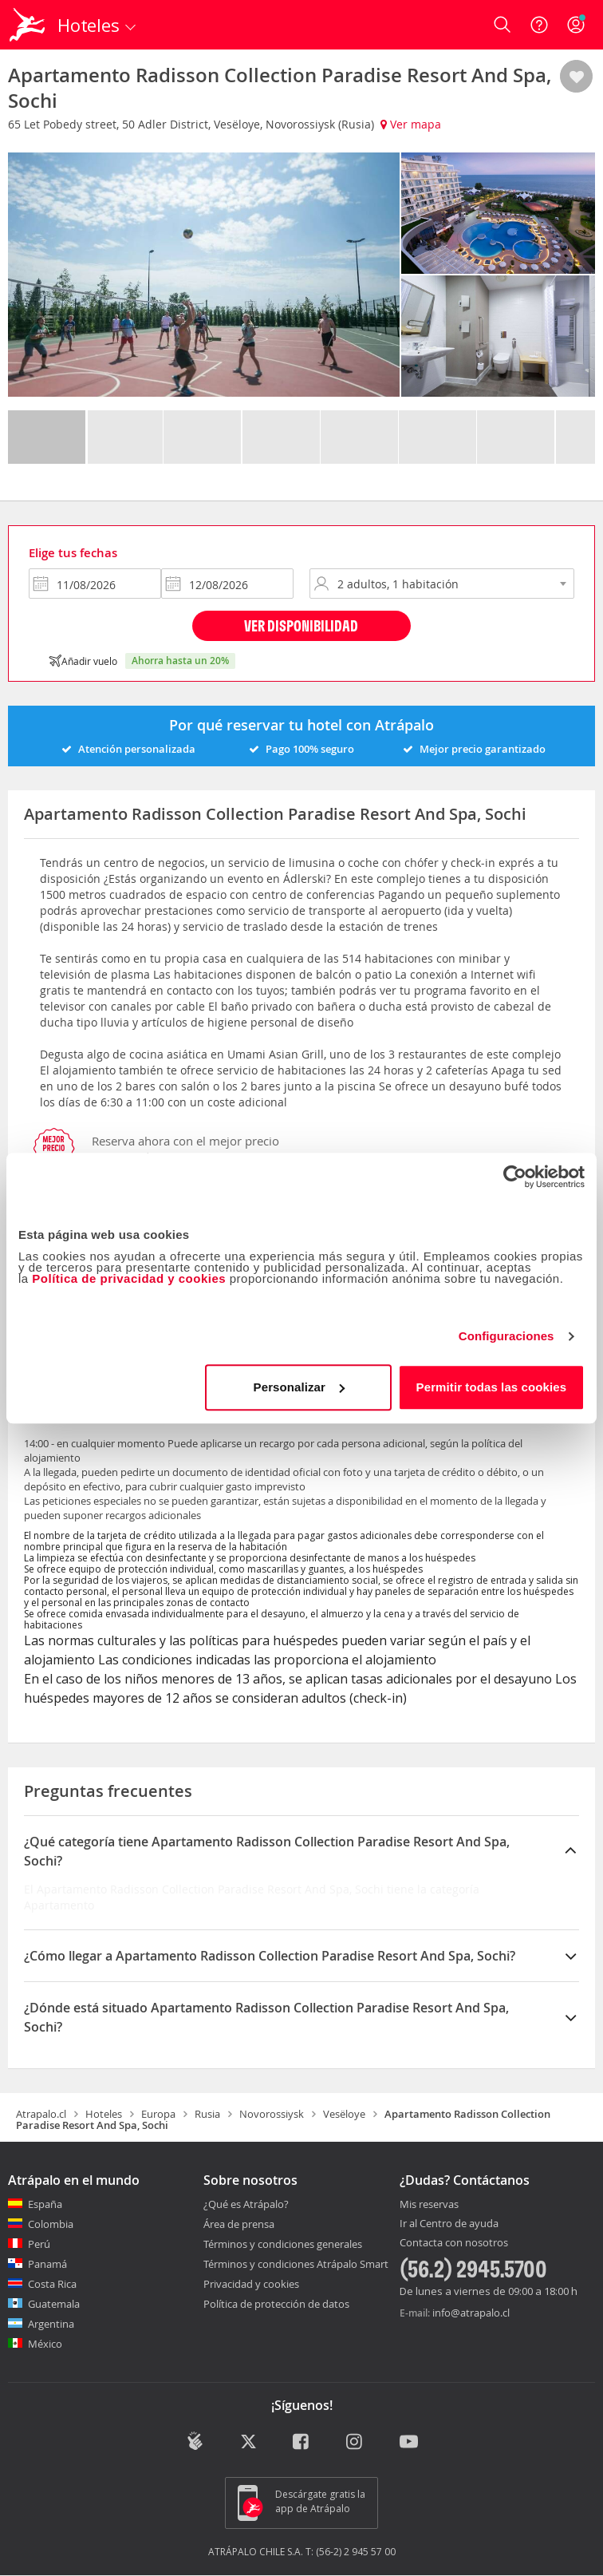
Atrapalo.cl (41, 2114)
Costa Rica (52, 2284)
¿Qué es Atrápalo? (246, 2204)
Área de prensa (238, 2224)
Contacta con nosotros (454, 2243)
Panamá (47, 2264)
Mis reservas (429, 2204)
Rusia (207, 2114)
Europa (158, 2114)
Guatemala (54, 2304)
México (45, 2344)
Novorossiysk (271, 2114)
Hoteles (103, 2114)
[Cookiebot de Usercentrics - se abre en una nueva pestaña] (515, 1177)
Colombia (50, 2224)
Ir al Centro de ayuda (449, 2224)
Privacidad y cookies (251, 2284)
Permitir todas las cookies (491, 1387)
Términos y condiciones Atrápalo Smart (295, 2264)
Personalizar (299, 1387)
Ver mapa (410, 124)
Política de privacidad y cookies (129, 1278)
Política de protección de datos (276, 2304)
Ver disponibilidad (301, 625)
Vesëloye (344, 2114)
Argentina (51, 2324)
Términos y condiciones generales (282, 2244)
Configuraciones (506, 1336)
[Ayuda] (539, 24)
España (45, 2204)
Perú (39, 2244)
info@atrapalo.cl (471, 2312)
